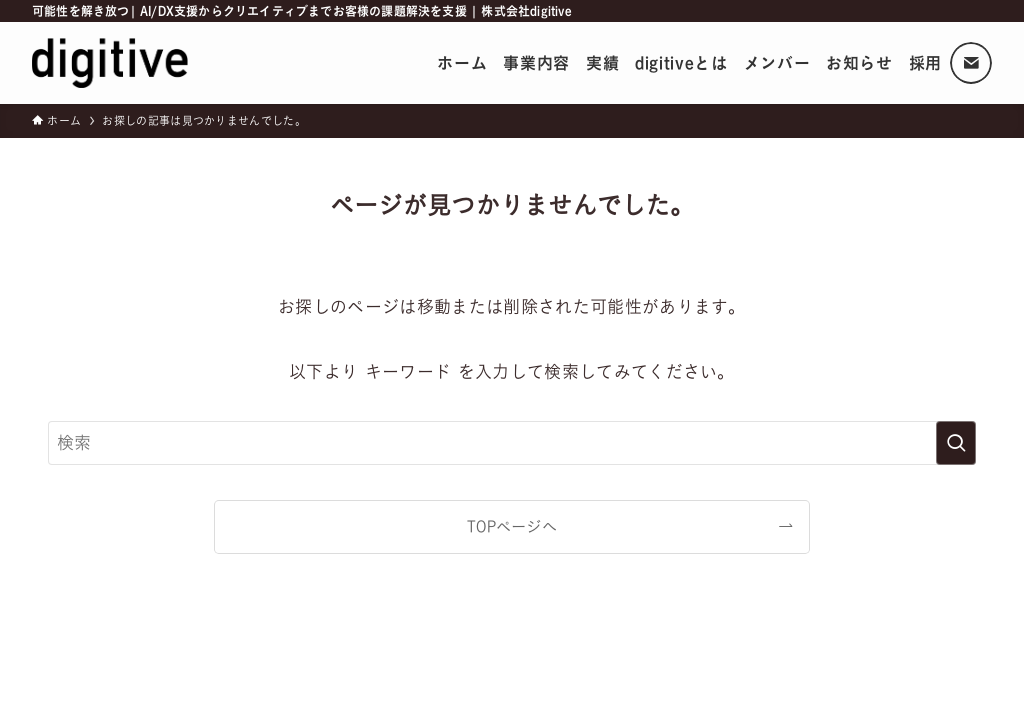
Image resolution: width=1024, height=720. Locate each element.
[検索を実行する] (956, 443)
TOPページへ (512, 526)
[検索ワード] (512, 443)
